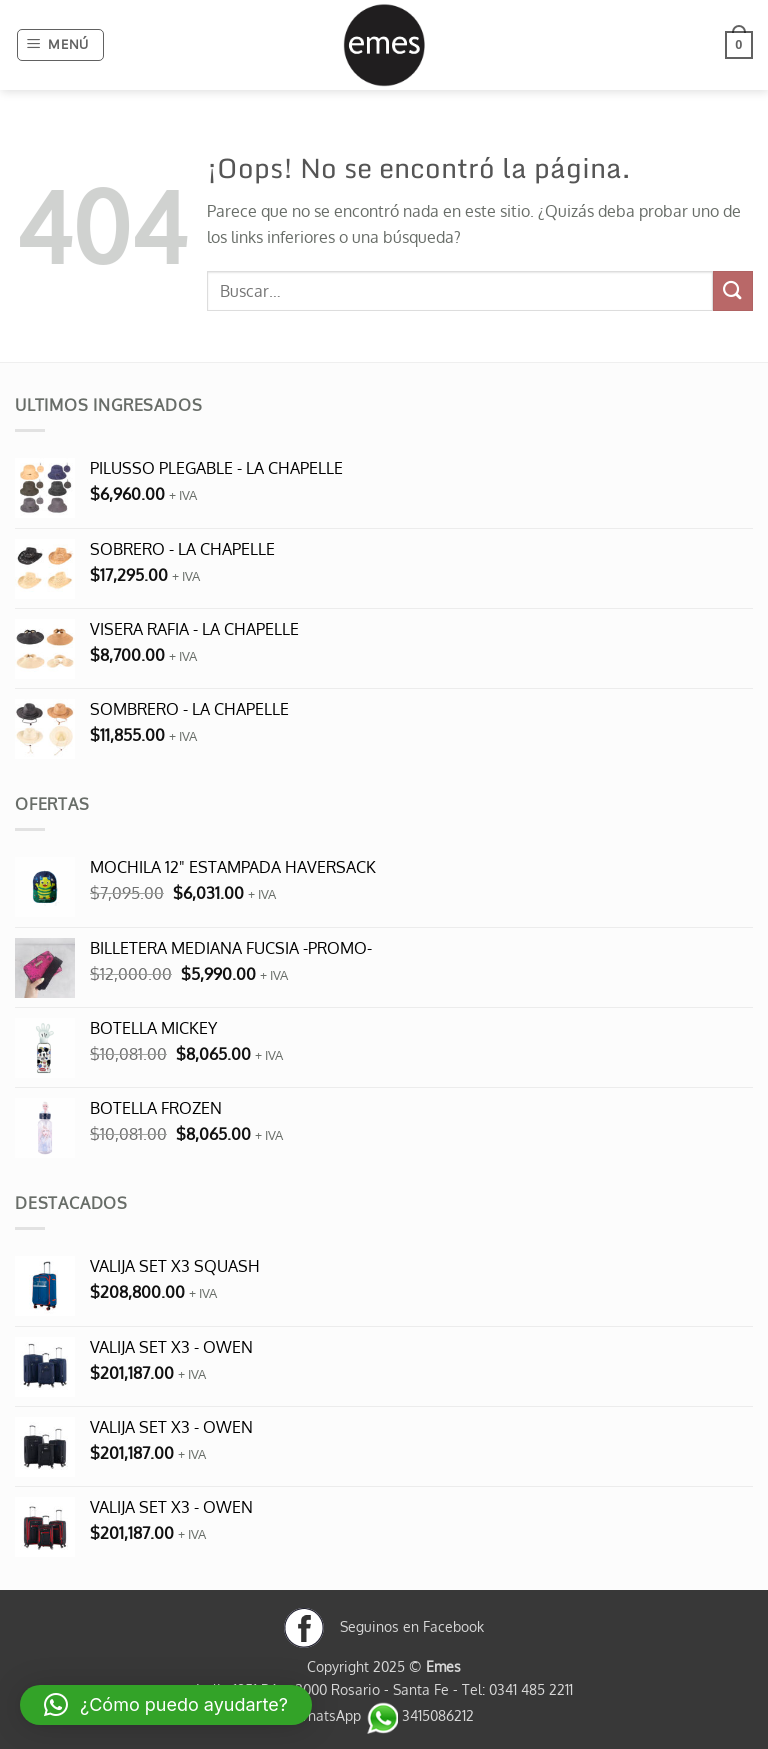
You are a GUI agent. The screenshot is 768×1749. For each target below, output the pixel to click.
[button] (61, 45)
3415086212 (419, 1715)
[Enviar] (733, 290)
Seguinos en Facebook (384, 1626)
